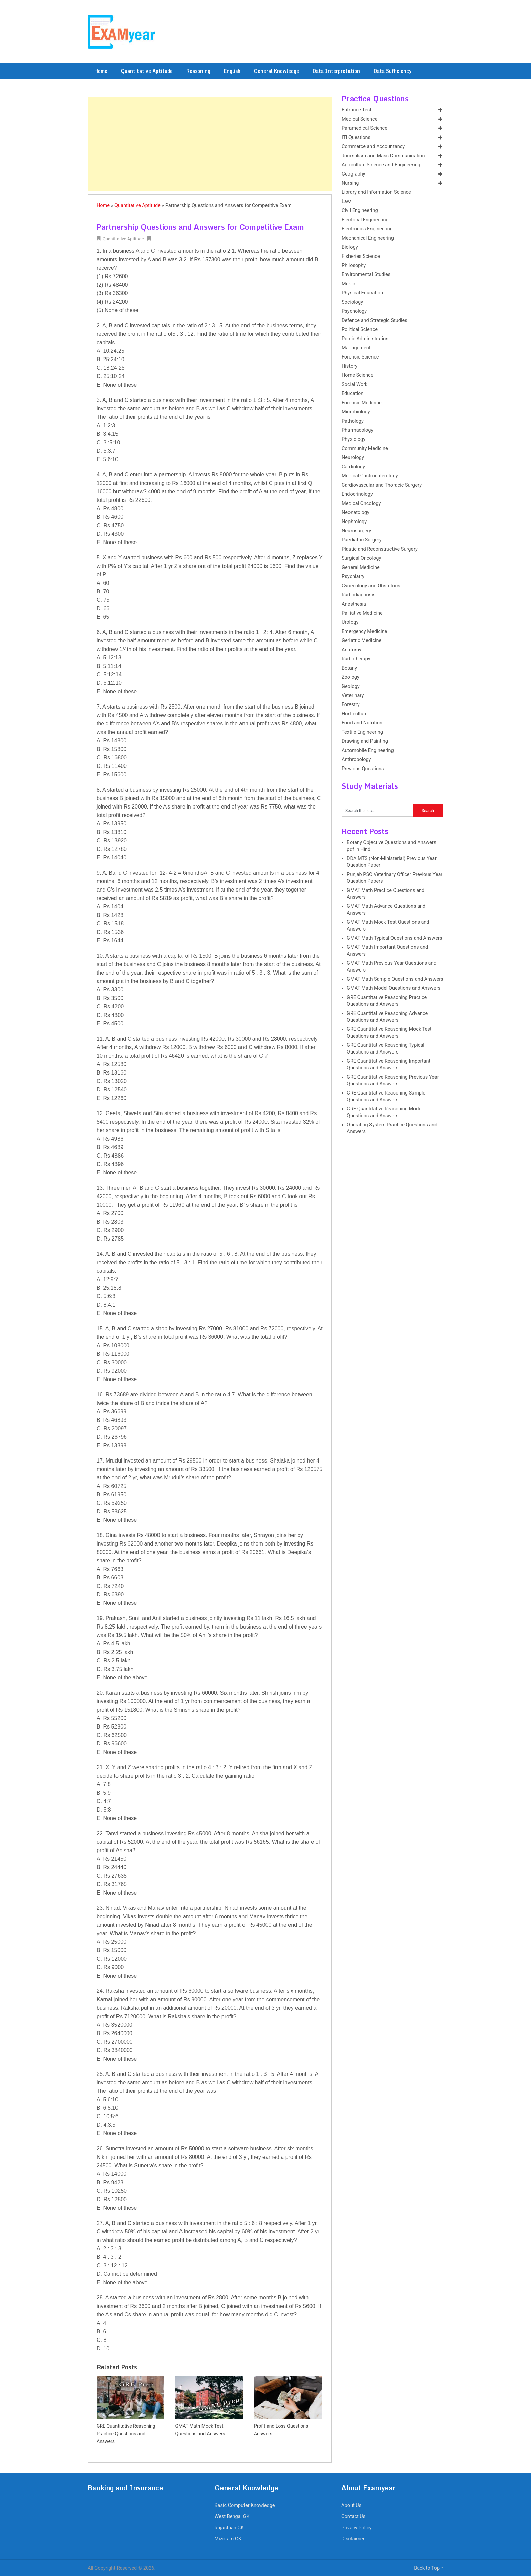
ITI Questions (356, 137)
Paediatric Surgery (362, 540)
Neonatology (355, 512)
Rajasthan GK (229, 2528)
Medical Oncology (361, 503)
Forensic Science (360, 357)
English (232, 71)
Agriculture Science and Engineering (381, 165)
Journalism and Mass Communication (383, 156)
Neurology (353, 458)
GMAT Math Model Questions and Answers (393, 988)
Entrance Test (356, 110)
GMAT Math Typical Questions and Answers (394, 938)
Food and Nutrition (362, 723)
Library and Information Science (376, 192)
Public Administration (365, 339)
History (349, 366)
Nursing (350, 183)
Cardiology (353, 467)
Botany (349, 668)
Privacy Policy (356, 2528)
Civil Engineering (360, 210)
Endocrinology (357, 494)
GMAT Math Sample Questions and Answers (395, 979)
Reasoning (198, 71)
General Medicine (361, 567)
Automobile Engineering (368, 750)
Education (352, 393)
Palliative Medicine (362, 613)
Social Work (354, 384)
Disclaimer (352, 2539)
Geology (351, 686)
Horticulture (354, 714)
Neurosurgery (356, 531)
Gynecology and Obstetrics (371, 586)
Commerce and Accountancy (373, 146)
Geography (353, 174)
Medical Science (359, 119)
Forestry (351, 705)
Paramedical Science (364, 128)
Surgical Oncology (361, 558)
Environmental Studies (366, 275)
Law (346, 201)
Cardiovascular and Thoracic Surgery (382, 485)
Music (348, 284)
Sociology (352, 302)
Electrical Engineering (365, 220)
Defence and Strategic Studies (374, 320)
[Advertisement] (210, 144)
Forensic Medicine (362, 403)
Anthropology (356, 759)
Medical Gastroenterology (370, 476)
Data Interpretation (336, 71)
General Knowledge (276, 71)
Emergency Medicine (364, 631)
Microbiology (356, 412)
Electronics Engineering (367, 229)
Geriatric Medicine (361, 640)
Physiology (353, 439)
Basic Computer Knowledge (245, 2505)
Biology (350, 247)
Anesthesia (354, 604)
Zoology (350, 677)
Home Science (357, 375)
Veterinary (353, 695)
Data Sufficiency (393, 71)
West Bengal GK (232, 2516)
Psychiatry (353, 576)
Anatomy (351, 650)
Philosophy (354, 265)
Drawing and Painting (365, 741)
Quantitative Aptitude (147, 71)
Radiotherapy (356, 659)
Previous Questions (363, 769)
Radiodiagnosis (358, 595)
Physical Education (362, 293)
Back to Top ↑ (428, 2568)
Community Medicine (365, 448)
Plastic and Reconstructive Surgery (380, 549)
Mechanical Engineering (368, 238)
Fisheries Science (361, 256)
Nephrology (354, 522)
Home (100, 71)
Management (356, 348)
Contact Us (353, 2516)
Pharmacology (357, 430)
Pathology (353, 421)
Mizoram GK (228, 2539)
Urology (350, 622)
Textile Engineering (362, 732)
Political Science (360, 329)
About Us (351, 2505)
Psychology (354, 311)
